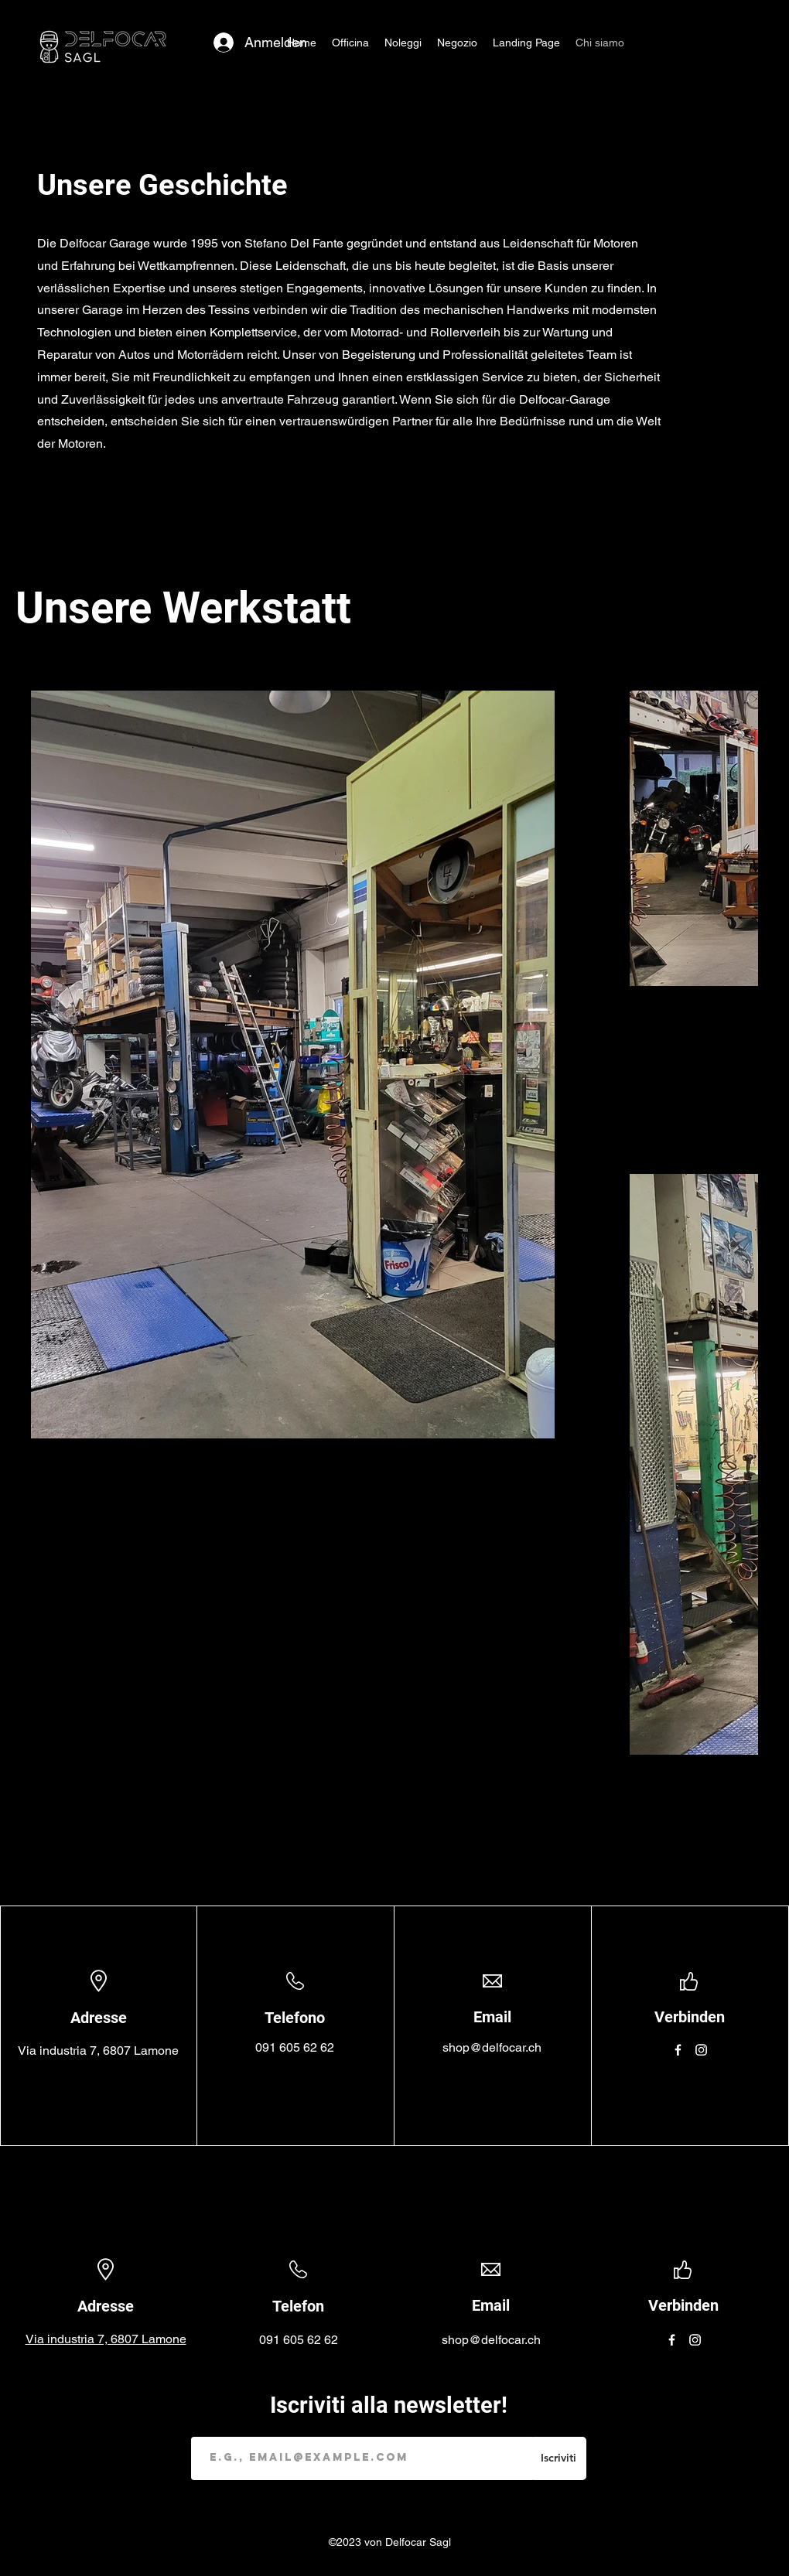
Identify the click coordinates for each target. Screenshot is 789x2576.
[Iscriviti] (558, 2458)
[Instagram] (701, 2049)
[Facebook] (678, 2049)
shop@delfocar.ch (491, 2047)
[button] (403, 42)
